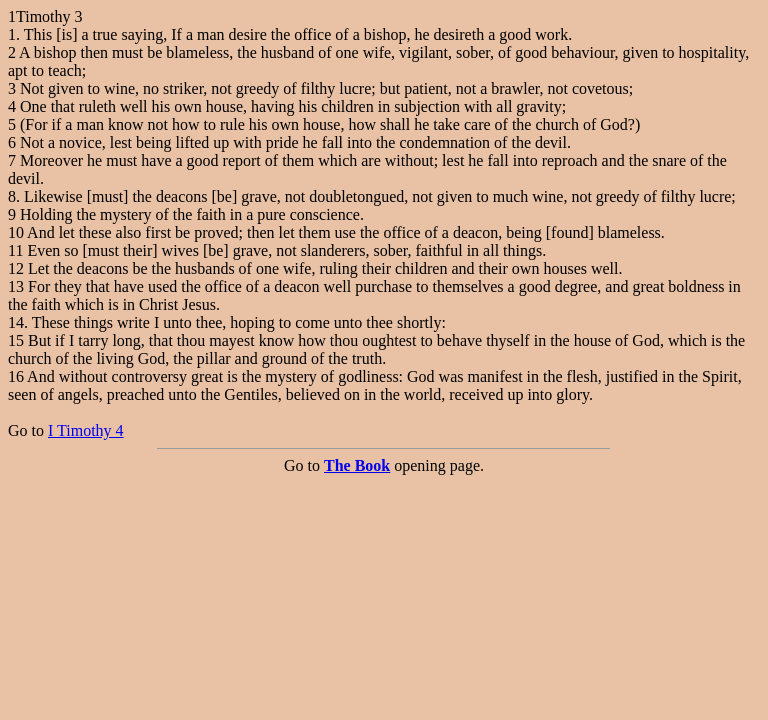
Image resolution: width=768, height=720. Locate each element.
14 (16, 322)
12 (16, 268)
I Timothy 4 (86, 430)
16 (16, 376)
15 (16, 340)
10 (16, 232)
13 (16, 286)
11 (15, 250)
